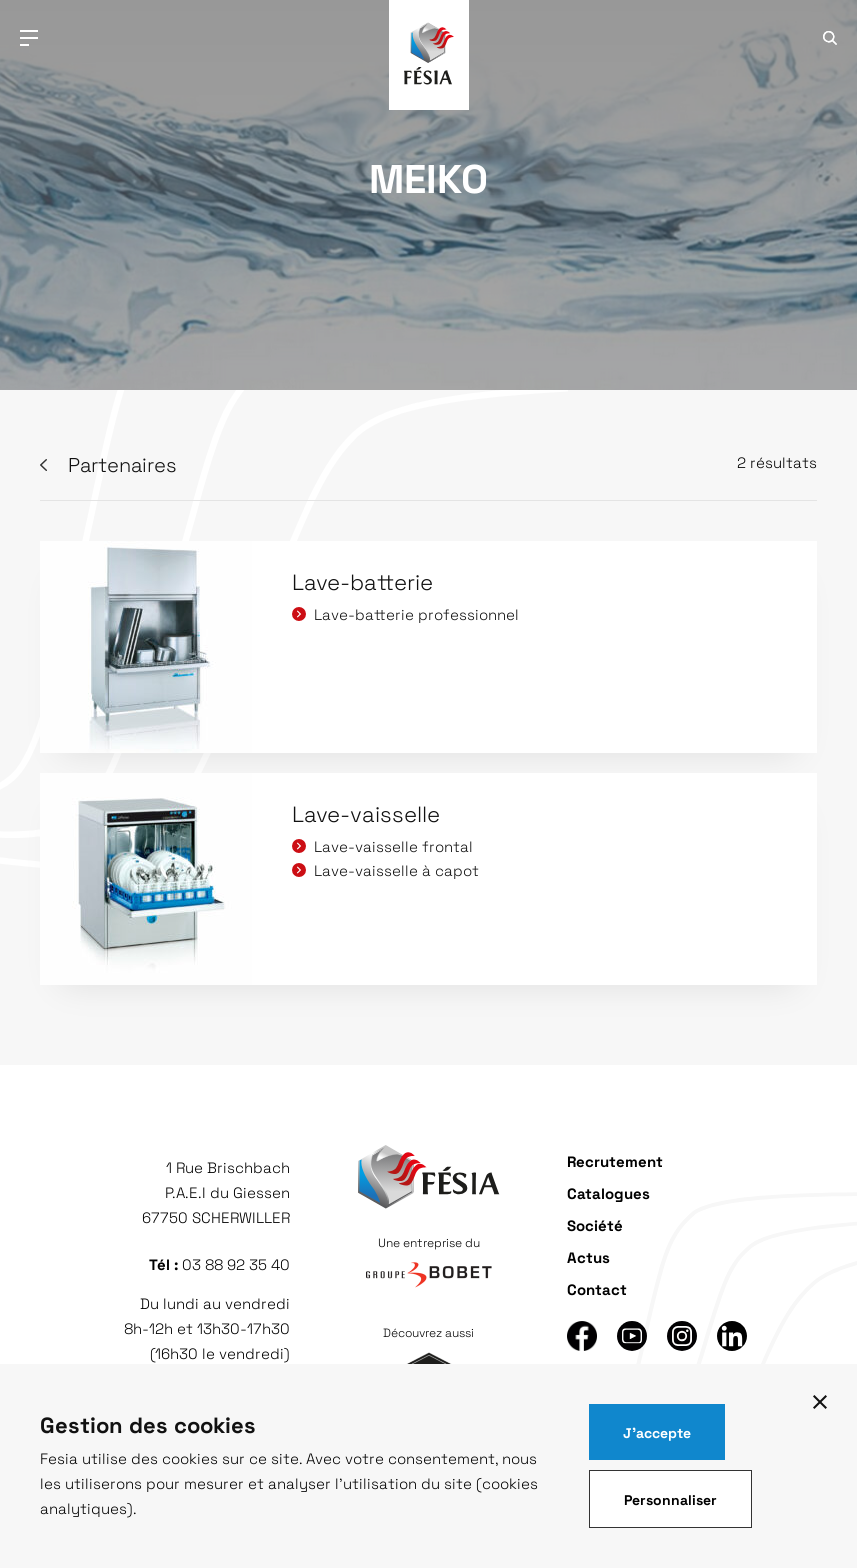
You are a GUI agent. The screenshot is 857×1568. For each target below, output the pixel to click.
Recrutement (615, 1160)
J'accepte (657, 1432)
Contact (597, 1288)
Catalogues (608, 1192)
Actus (588, 1256)
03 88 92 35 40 (236, 1264)
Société (595, 1224)
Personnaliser (670, 1499)
